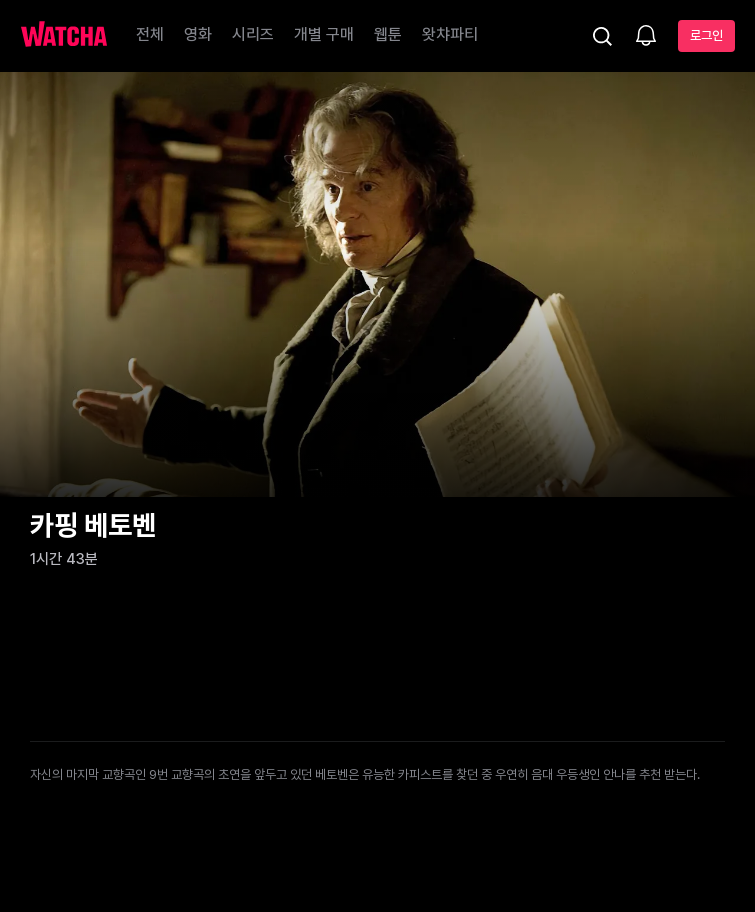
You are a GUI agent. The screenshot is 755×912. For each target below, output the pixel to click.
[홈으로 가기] (64, 36)
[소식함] (646, 37)
